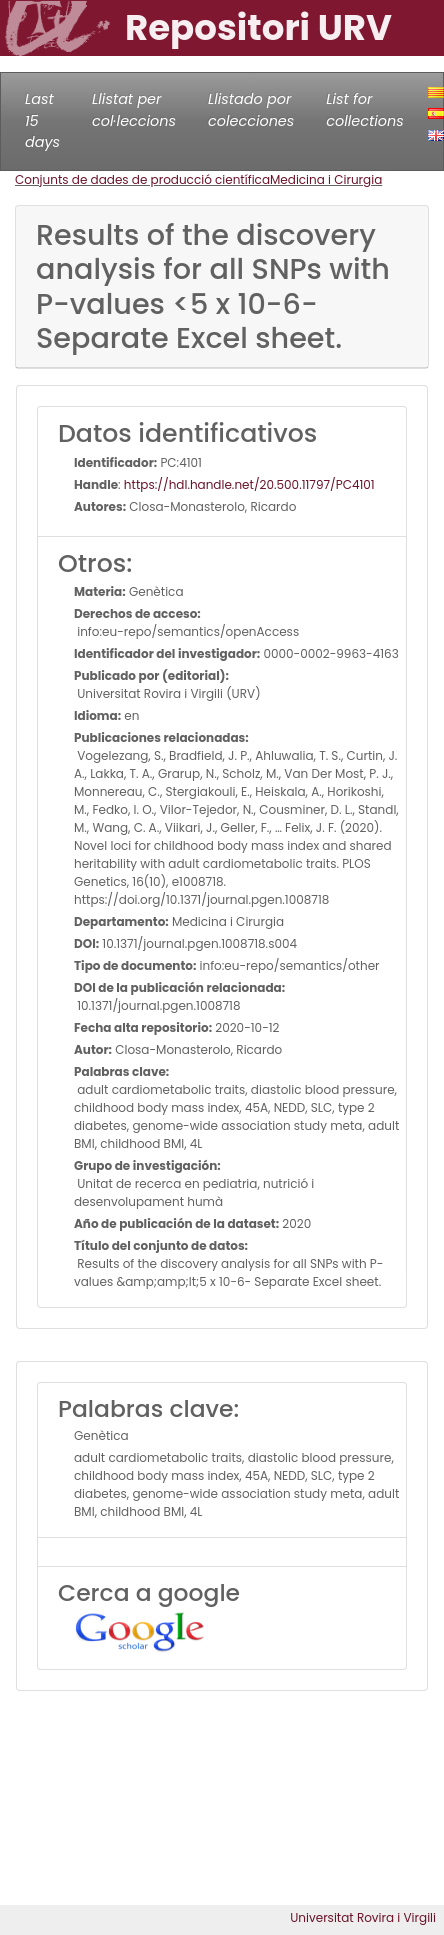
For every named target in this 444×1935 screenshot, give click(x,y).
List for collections (364, 110)
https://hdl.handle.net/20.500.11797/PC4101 (249, 484)
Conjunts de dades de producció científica (142, 179)
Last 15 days (42, 120)
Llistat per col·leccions (134, 110)
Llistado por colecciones (251, 110)
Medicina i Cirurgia (326, 179)
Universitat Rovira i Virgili (363, 1917)
